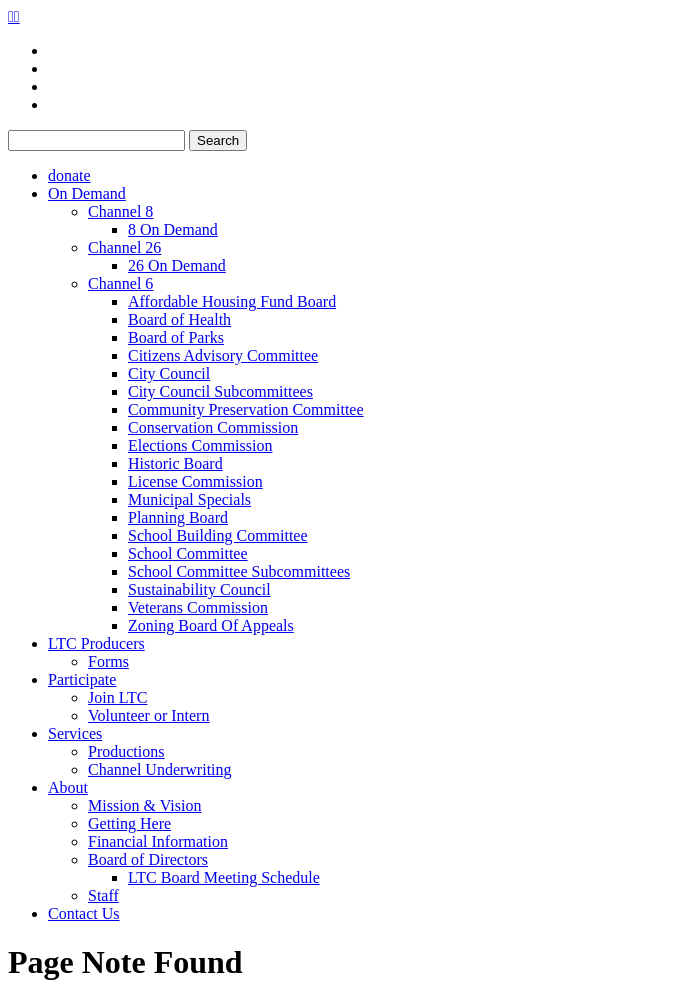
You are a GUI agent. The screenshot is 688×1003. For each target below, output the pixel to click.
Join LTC (117, 697)
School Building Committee (218, 535)
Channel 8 (120, 211)
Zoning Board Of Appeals (211, 625)
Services (75, 733)
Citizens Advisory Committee (223, 355)
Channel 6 (120, 283)
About (68, 787)
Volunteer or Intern (148, 715)
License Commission (195, 481)
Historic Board (175, 463)
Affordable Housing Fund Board (232, 301)
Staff (103, 895)
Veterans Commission (198, 607)
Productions (126, 751)
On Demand (87, 193)
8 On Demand (173, 229)
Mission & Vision (144, 805)
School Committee (188, 553)
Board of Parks (176, 337)
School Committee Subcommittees (239, 571)
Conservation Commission (213, 427)
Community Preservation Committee (246, 409)
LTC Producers (96, 643)
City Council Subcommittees (220, 391)
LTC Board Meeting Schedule (224, 877)
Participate (82, 679)
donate (69, 175)
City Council (169, 373)
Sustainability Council (199, 589)
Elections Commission (200, 445)
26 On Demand (177, 265)
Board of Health (179, 319)
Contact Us (84, 913)
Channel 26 (124, 247)
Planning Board (178, 517)
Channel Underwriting (160, 769)
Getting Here (129, 823)
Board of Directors (148, 859)
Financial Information (158, 841)
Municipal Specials (189, 499)
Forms (108, 661)
